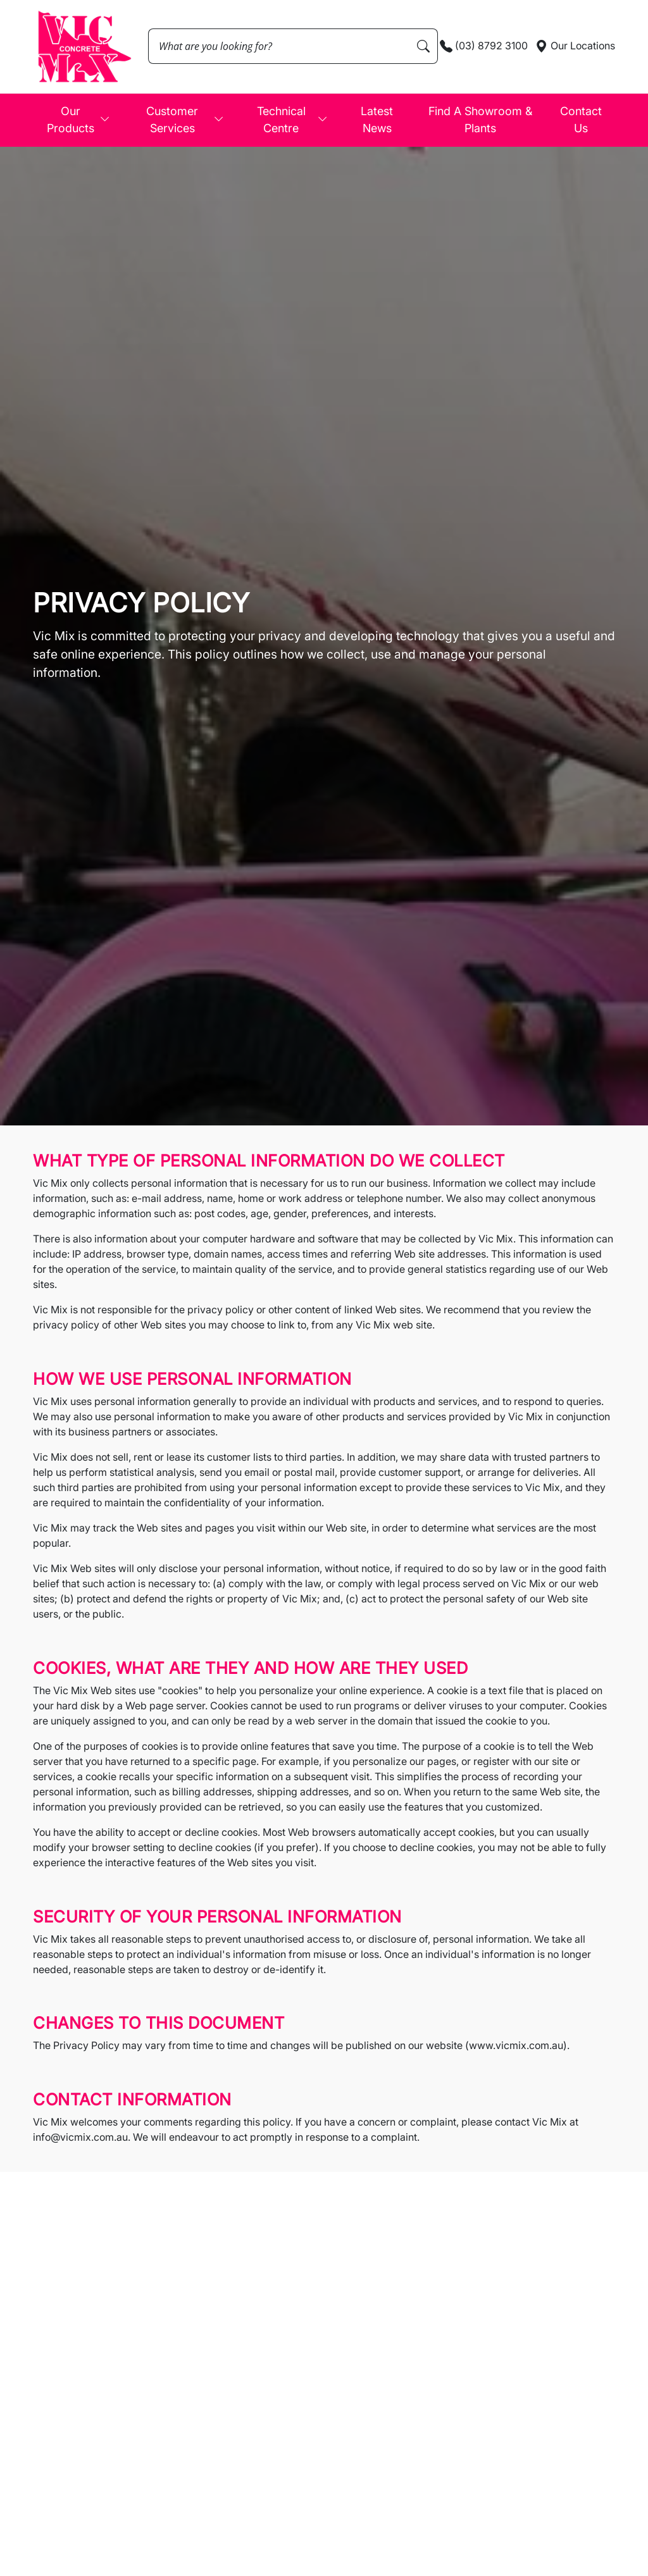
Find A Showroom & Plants (480, 119)
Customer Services (185, 119)
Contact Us (581, 119)
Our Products (79, 119)
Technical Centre (292, 119)
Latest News (377, 119)
